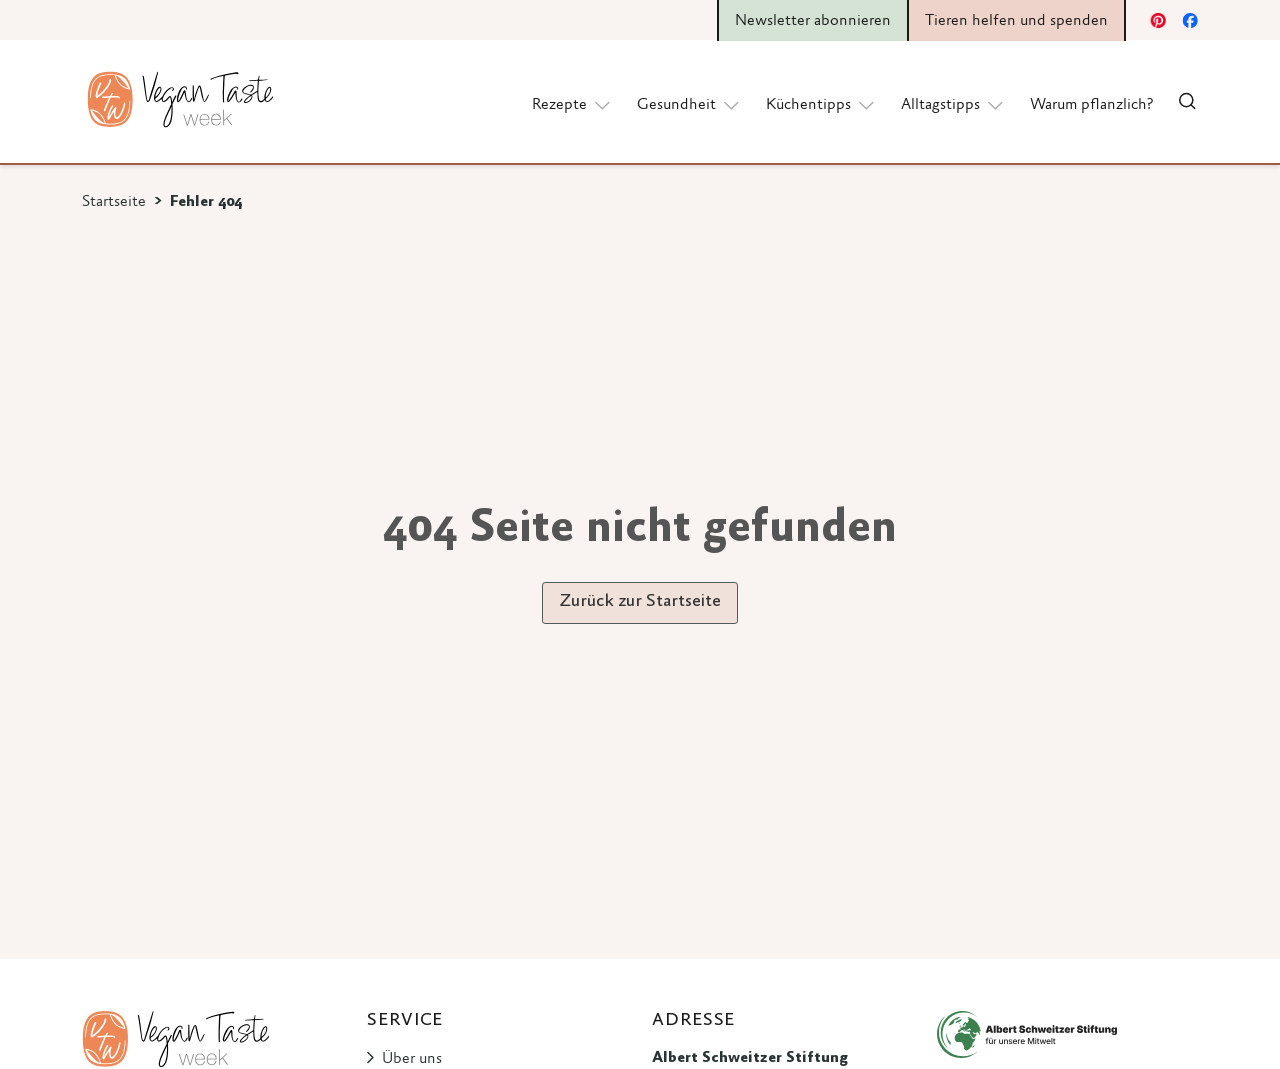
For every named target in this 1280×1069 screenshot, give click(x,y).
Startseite (114, 202)
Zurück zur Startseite (640, 602)
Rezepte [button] (572, 104)
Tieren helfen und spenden (1016, 21)
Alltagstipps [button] (953, 104)
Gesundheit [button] (689, 104)
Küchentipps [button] (821, 104)
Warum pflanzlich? (1091, 105)
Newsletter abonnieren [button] (813, 21)
